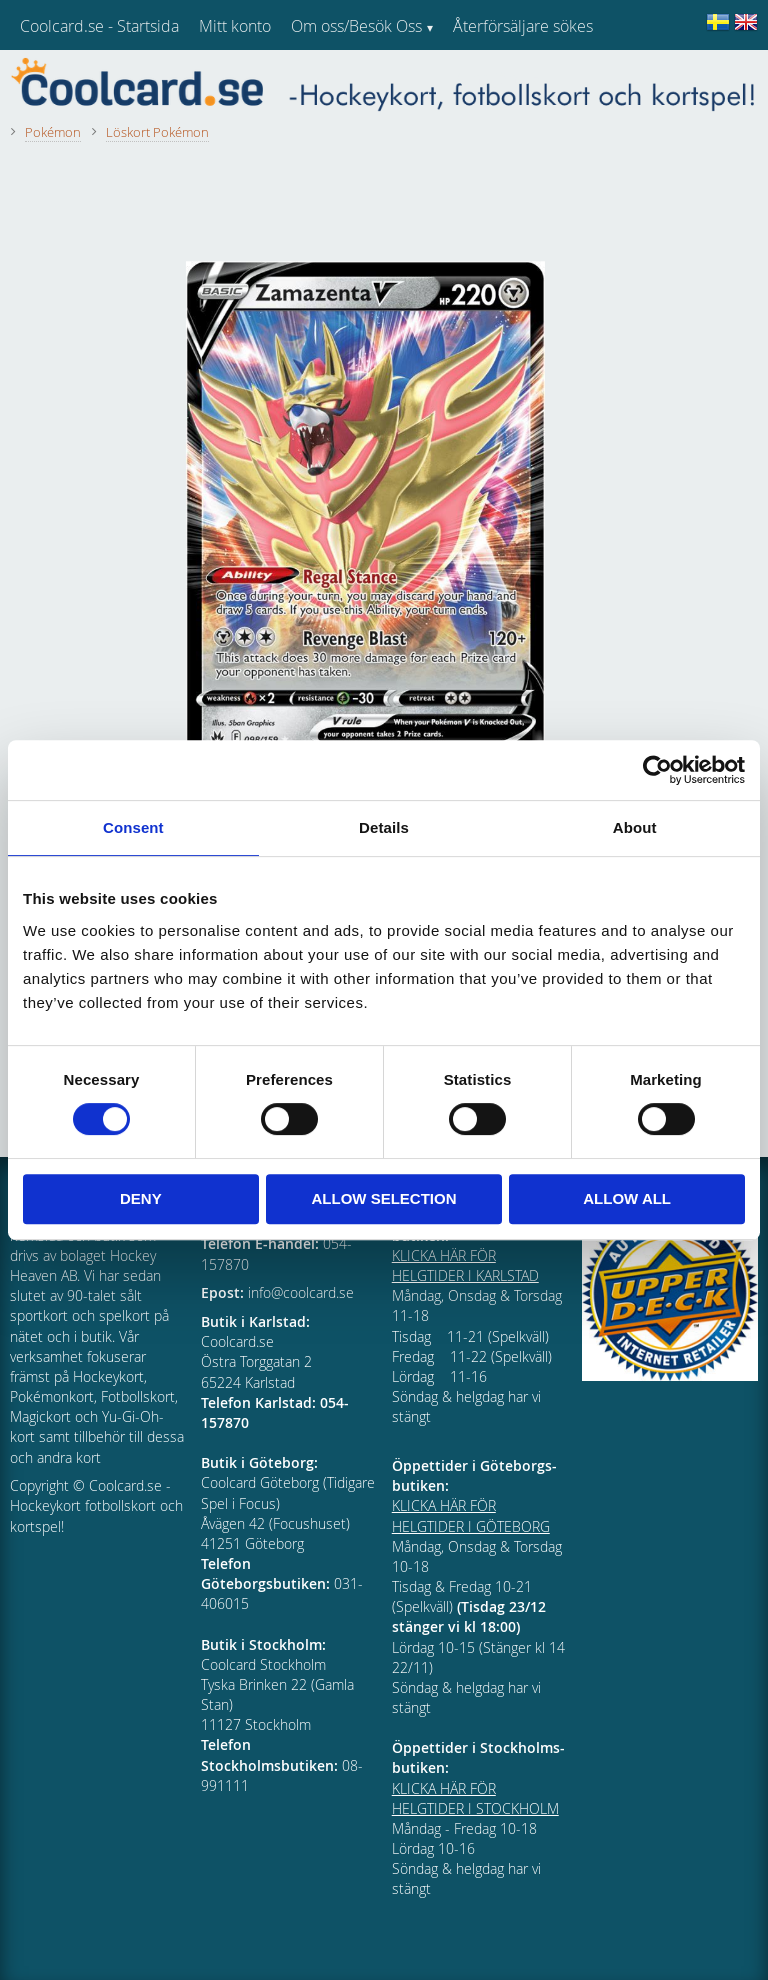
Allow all (627, 1198)
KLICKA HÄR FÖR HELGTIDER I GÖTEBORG (471, 1515)
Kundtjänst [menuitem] (490, 78)
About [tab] (635, 827)
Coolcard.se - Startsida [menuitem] (99, 26)
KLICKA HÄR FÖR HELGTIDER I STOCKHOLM (475, 1798)
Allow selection (383, 1198)
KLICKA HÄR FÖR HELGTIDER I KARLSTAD (465, 1265)
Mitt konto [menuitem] (235, 26)
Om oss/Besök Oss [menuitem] (356, 26)
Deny (141, 1198)
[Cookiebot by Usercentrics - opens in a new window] (657, 770)
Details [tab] (384, 827)
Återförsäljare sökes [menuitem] (523, 26)
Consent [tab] (133, 827)
